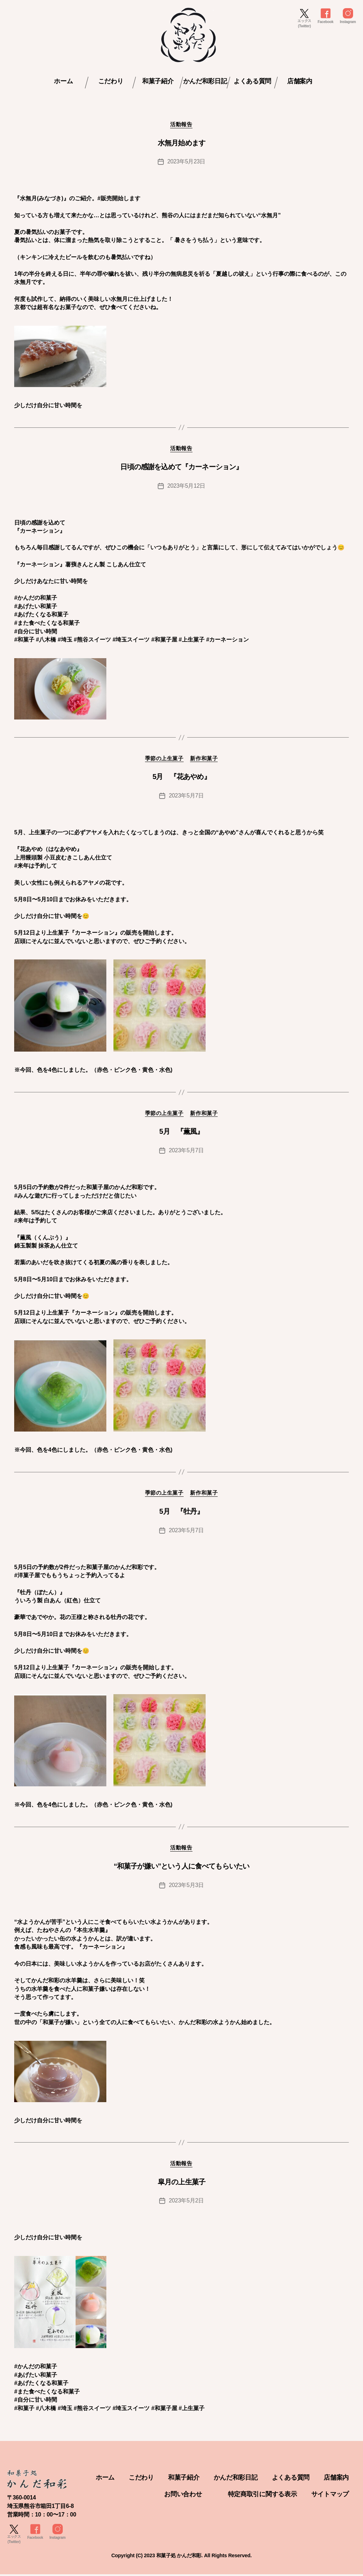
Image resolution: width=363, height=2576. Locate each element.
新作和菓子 (204, 759)
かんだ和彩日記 (205, 81)
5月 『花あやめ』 (181, 777)
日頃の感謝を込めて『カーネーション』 (181, 467)
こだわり (110, 81)
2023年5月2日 (186, 2202)
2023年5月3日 (186, 1886)
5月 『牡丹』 (181, 1512)
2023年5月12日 (186, 486)
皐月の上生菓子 (181, 2183)
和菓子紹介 (158, 81)
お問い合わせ (183, 2495)
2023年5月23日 (186, 162)
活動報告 (181, 125)
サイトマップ (330, 2495)
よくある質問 (252, 81)
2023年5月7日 (186, 796)
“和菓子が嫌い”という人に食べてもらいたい (182, 1867)
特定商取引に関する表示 (262, 2495)
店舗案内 (299, 81)
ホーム (63, 81)
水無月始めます (181, 143)
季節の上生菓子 (164, 759)
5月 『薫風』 (181, 1132)
